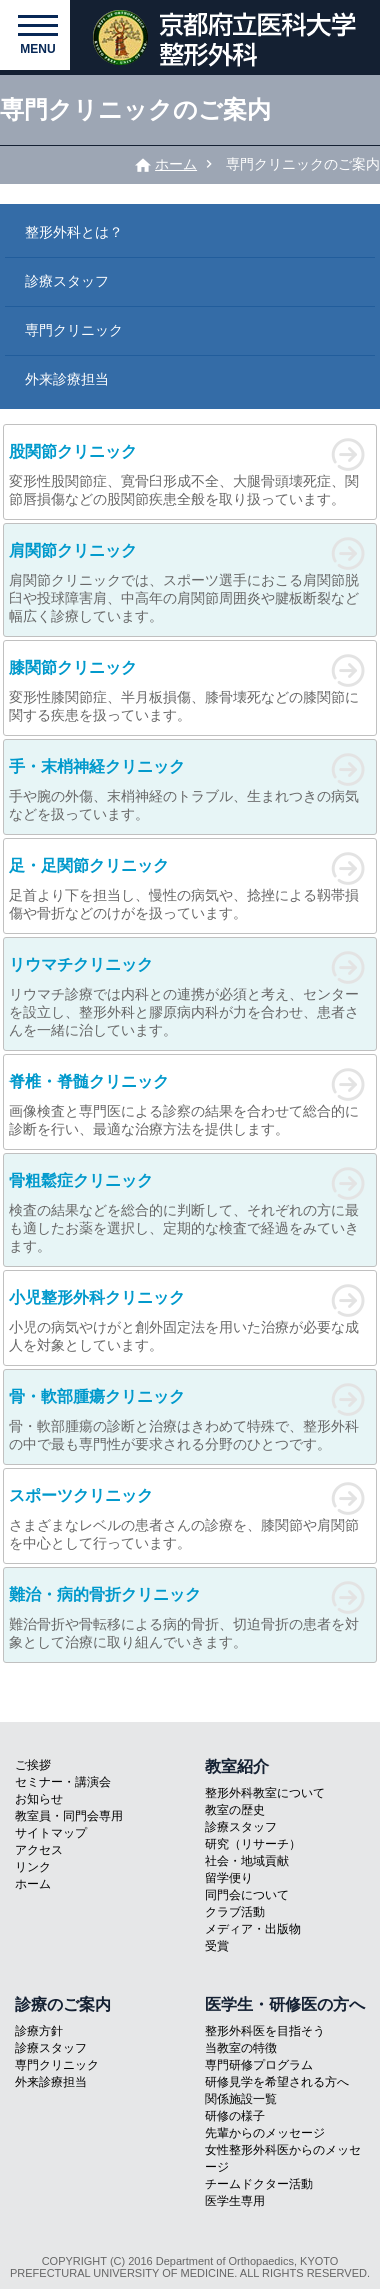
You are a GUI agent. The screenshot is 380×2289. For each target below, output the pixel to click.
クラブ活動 (235, 1912)
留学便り (229, 1878)
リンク (33, 1867)
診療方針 (39, 2031)
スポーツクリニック (81, 1495)
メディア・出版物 (253, 1929)
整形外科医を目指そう (265, 2031)
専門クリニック (74, 330)
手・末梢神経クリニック (97, 766)
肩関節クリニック (73, 550)
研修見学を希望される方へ (277, 2082)
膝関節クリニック (73, 667)
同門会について (247, 1895)
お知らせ (39, 1799)
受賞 (217, 1946)
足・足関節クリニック (89, 865)
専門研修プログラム (259, 2065)
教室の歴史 (235, 1810)
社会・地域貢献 (247, 1861)
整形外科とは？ (74, 232)
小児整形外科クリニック (97, 1297)
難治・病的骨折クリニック (105, 1594)
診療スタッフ (67, 281)
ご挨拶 (33, 1765)
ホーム (176, 164)
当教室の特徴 (241, 2048)
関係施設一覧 (241, 2099)
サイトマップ (51, 1833)
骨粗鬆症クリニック (81, 1180)
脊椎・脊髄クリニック (89, 1081)
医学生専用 (235, 2201)
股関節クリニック (73, 451)
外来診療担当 (67, 379)
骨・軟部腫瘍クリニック (97, 1396)
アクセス (39, 1850)
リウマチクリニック (81, 964)
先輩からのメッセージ (265, 2133)
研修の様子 (235, 2116)
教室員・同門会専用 (69, 1816)
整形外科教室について (265, 1793)
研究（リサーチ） (253, 1844)
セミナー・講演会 (63, 1782)
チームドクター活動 (259, 2184)
